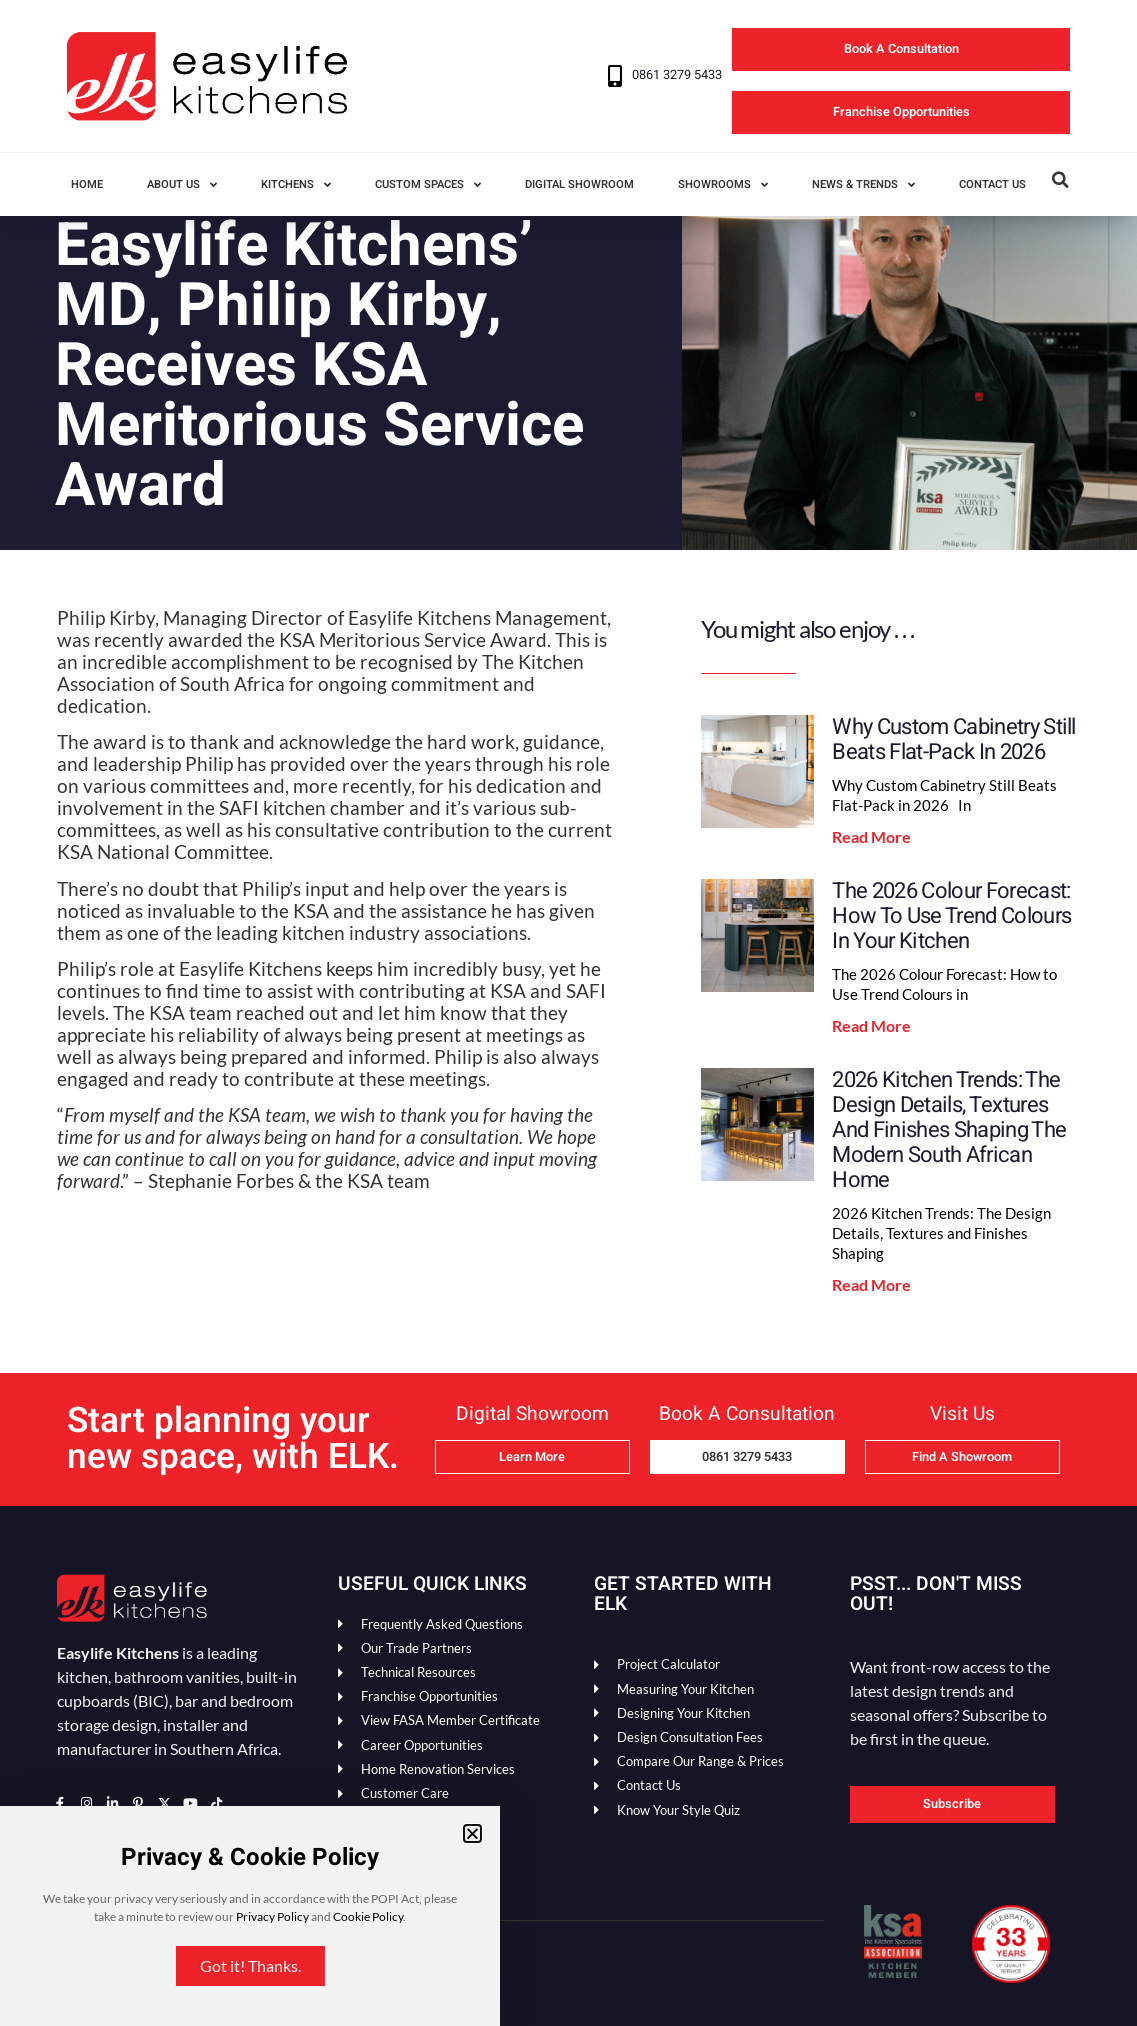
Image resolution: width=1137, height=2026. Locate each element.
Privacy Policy (272, 1916)
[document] (568, 1013)
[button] (472, 1833)
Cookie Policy (368, 1916)
